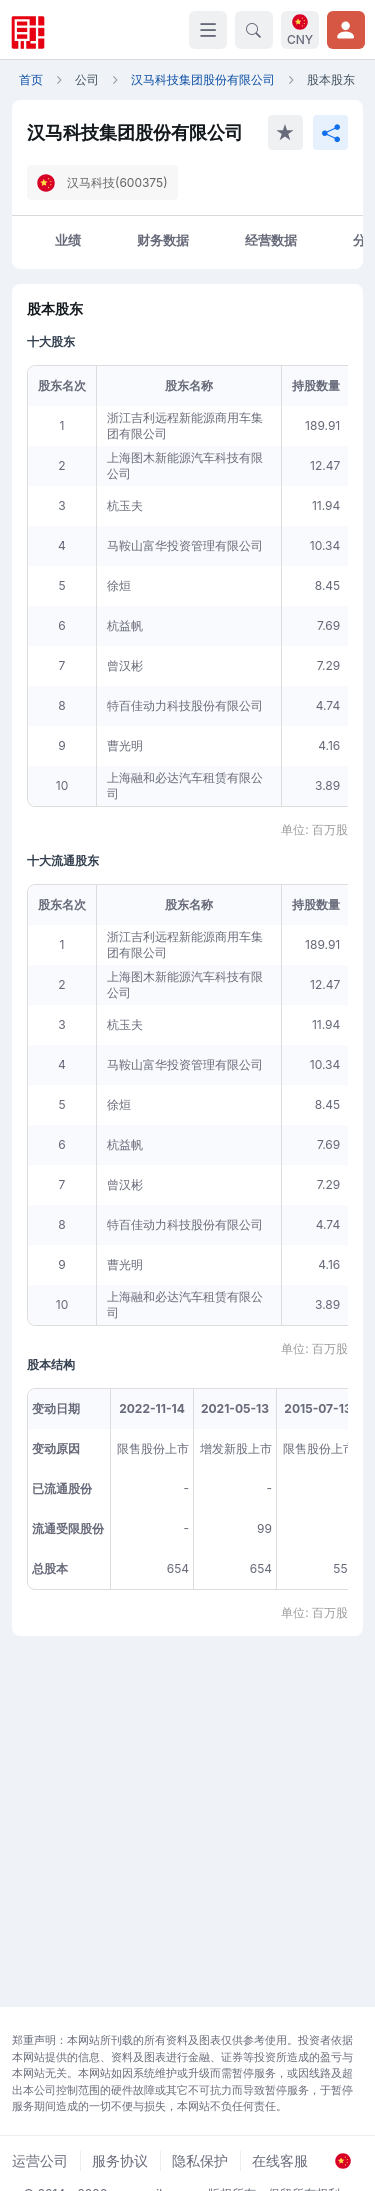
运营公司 (40, 2160)
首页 (31, 79)
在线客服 (280, 2160)
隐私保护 (200, 2160)
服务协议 (120, 2160)
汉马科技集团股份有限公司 (203, 79)
